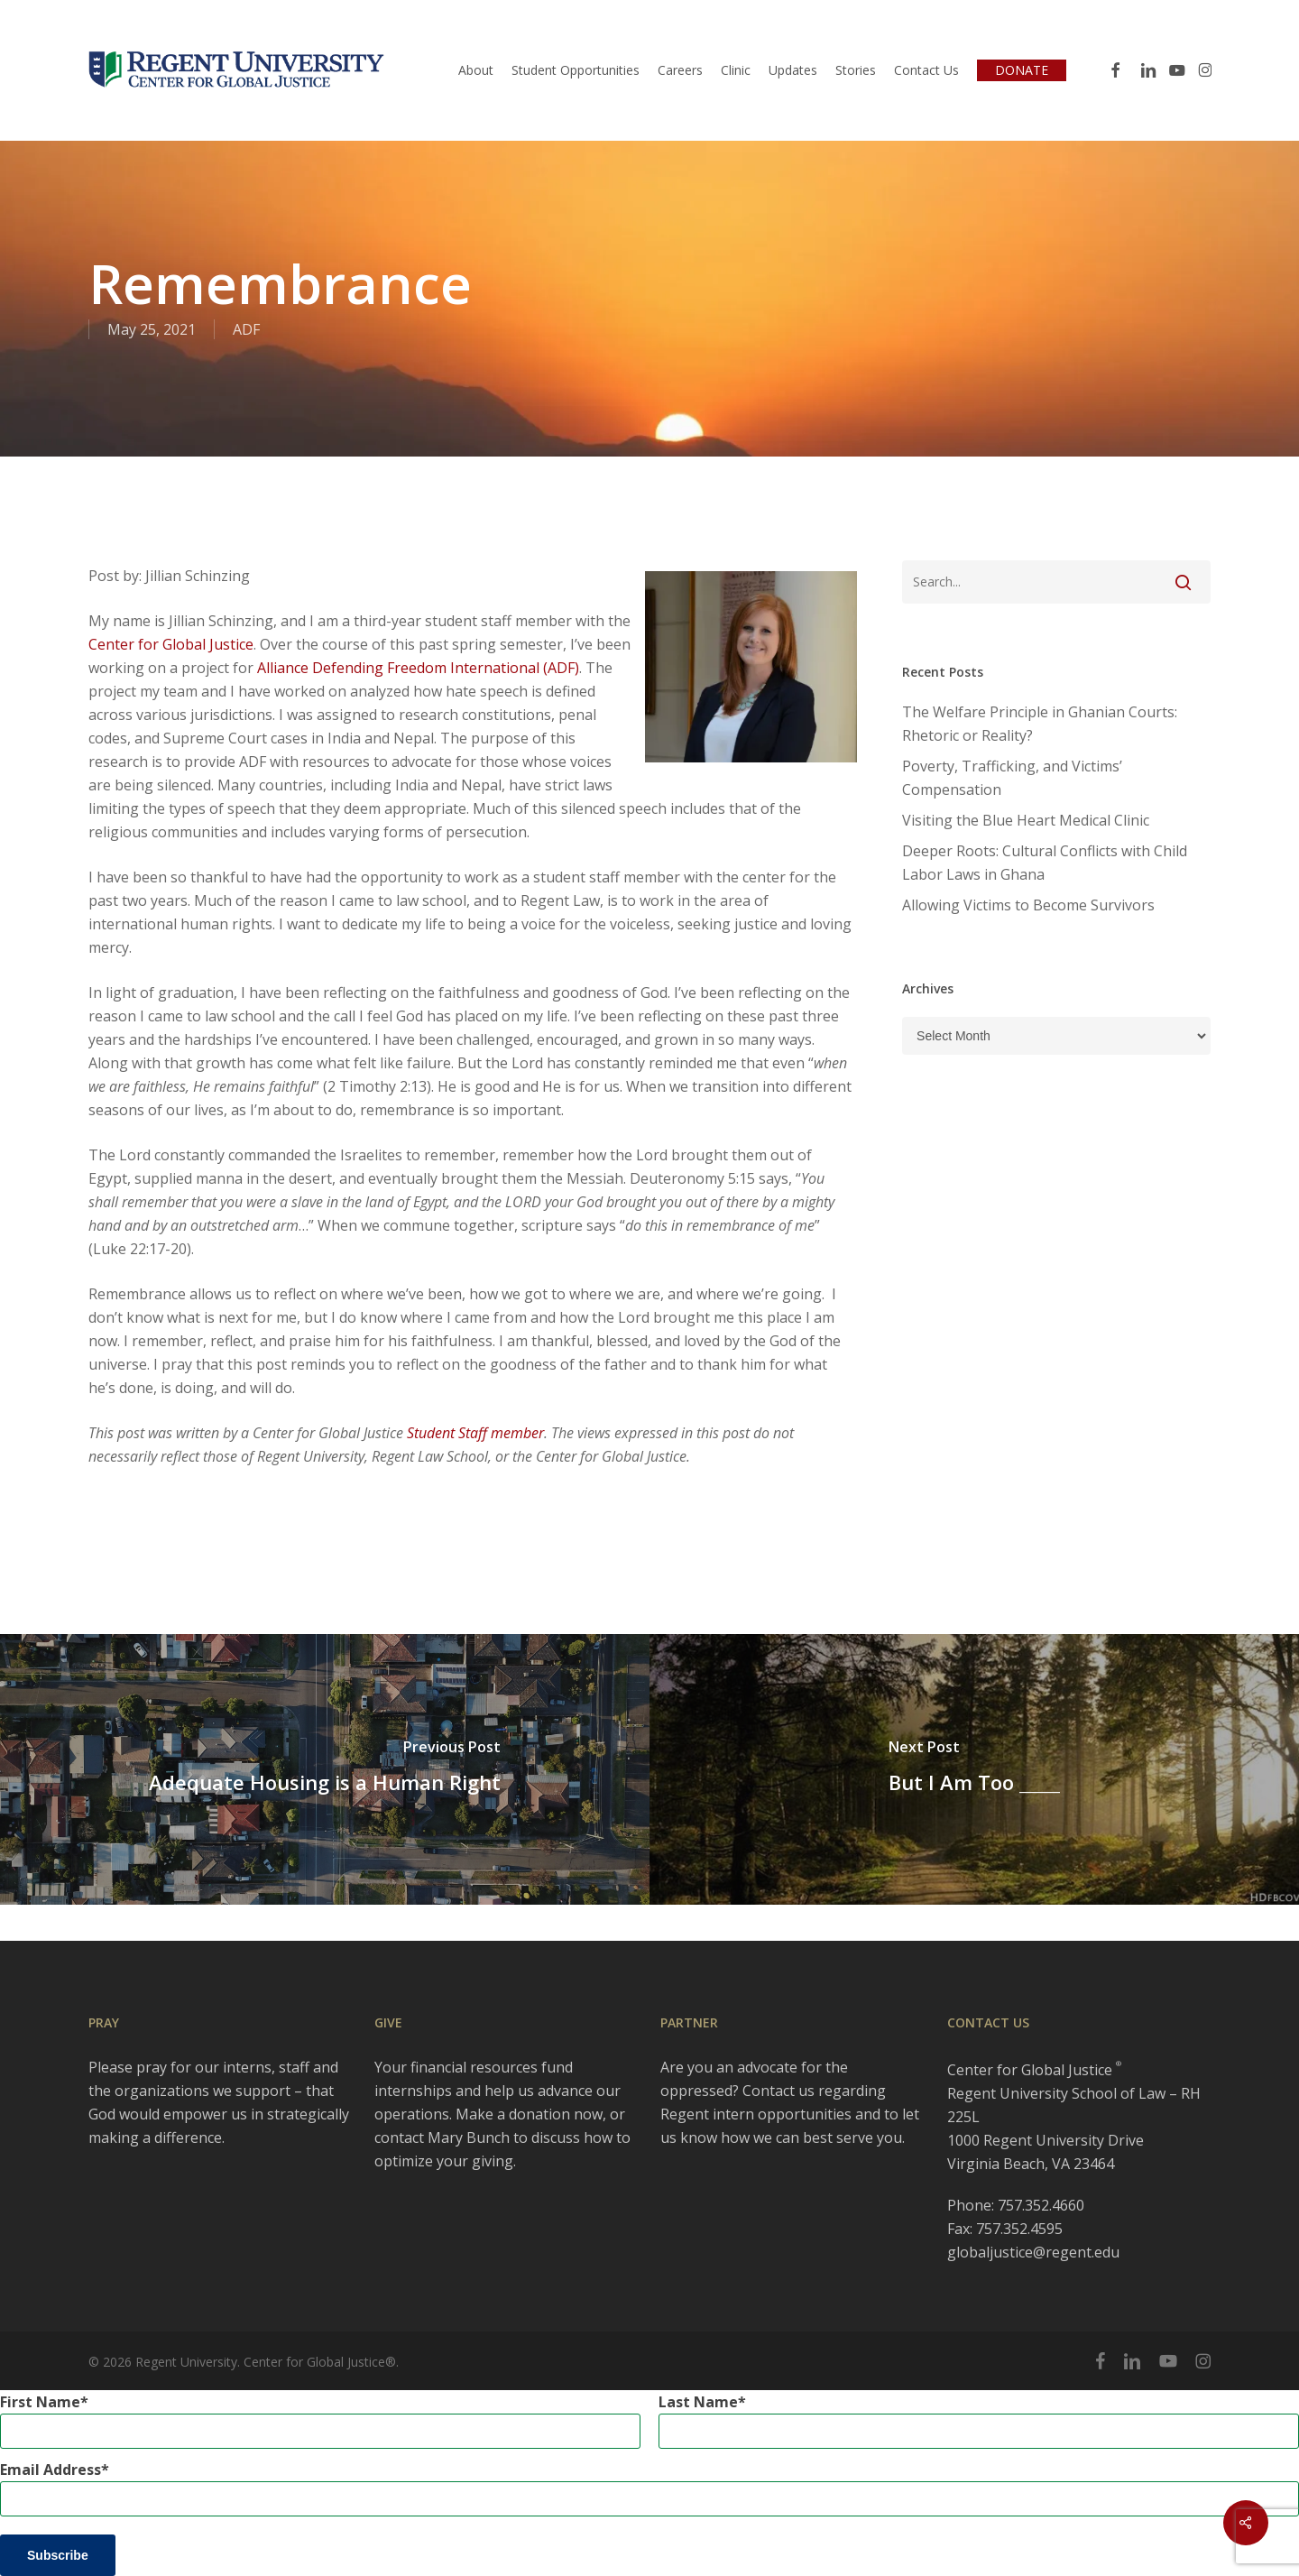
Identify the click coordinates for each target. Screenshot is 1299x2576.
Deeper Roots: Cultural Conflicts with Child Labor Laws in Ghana (1044, 862)
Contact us (778, 2091)
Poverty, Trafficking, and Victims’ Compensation (1012, 777)
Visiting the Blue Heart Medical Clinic (1025, 820)
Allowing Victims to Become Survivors (1028, 905)
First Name (40, 2402)
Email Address (50, 2469)
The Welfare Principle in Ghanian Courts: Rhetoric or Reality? (1039, 723)
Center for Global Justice (170, 644)
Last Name (698, 2402)
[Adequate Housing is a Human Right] (325, 1769)
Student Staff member (475, 1433)
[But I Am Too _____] (974, 1769)
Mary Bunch (469, 2137)
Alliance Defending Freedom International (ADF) (418, 668)
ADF (246, 329)
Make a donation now (529, 2114)
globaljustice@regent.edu (1033, 2252)
